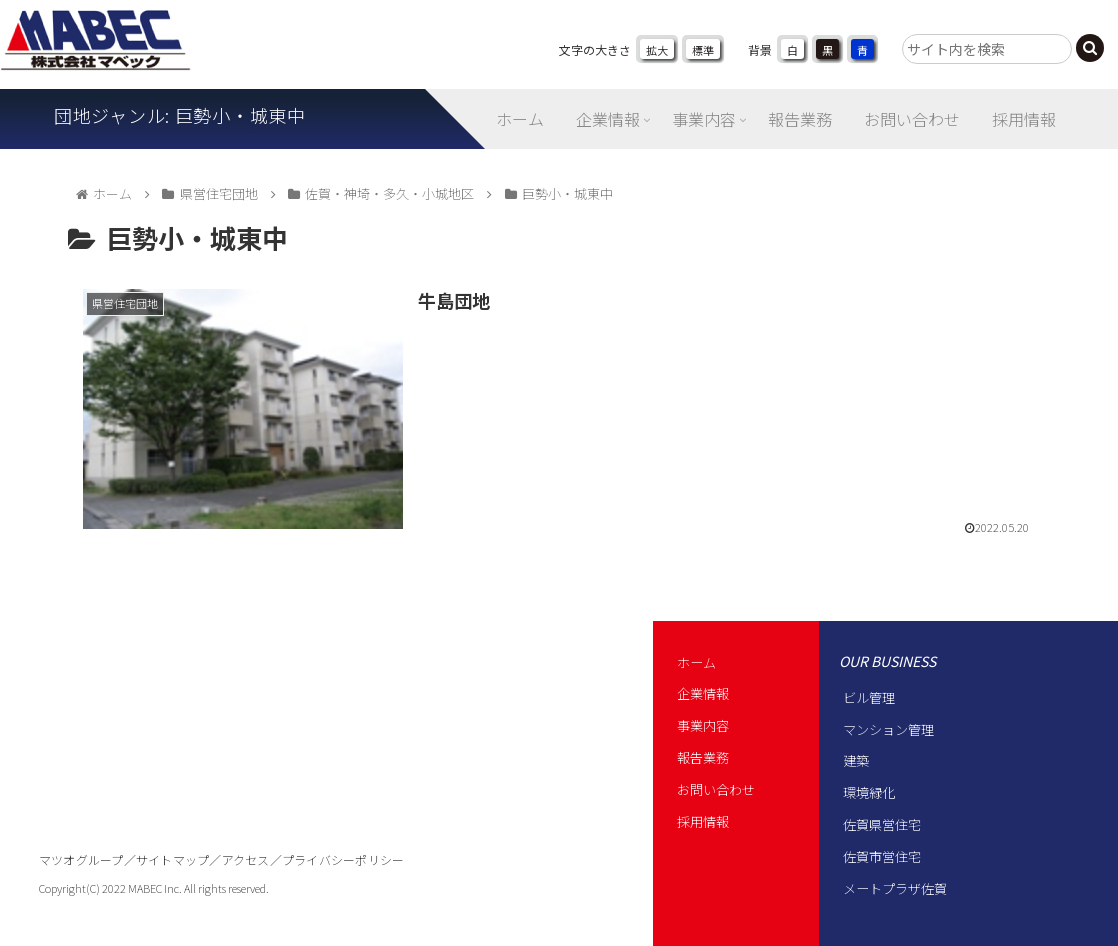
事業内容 (703, 725)
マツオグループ (81, 859)
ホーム (696, 662)
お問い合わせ (716, 789)
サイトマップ (172, 859)
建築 (856, 760)
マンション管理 (888, 729)
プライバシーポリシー (343, 859)
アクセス (246, 859)
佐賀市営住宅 (882, 856)
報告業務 (703, 757)
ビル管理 (869, 697)
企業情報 (703, 693)
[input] (987, 49)
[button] (1090, 48)
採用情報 (703, 821)
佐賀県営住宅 (882, 824)
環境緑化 (869, 792)
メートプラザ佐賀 (895, 888)
